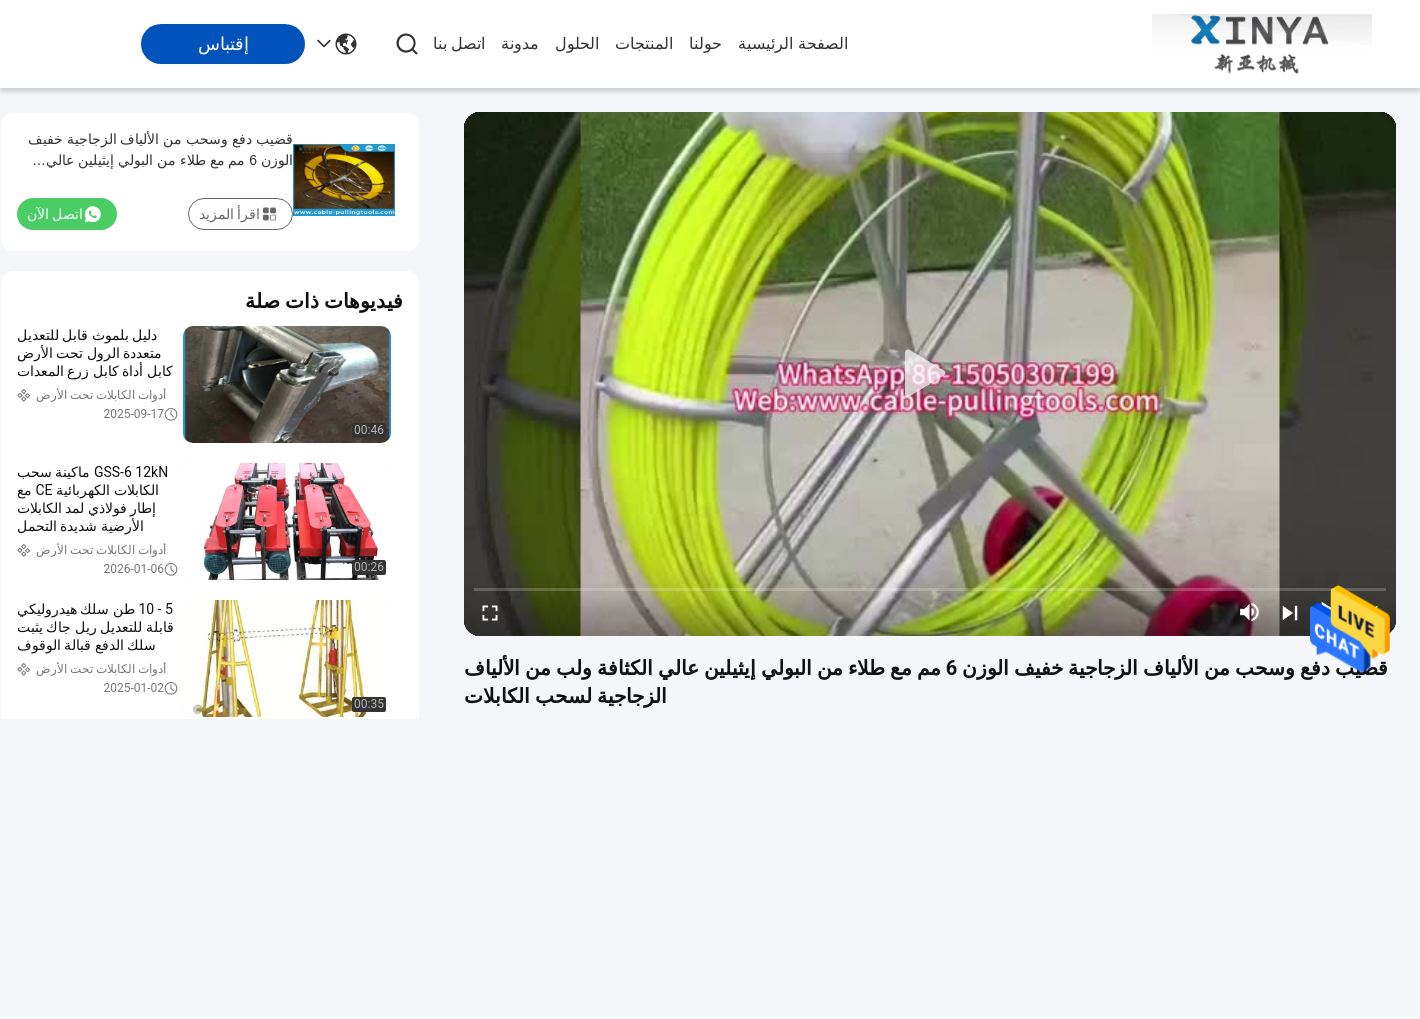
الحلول (577, 43)
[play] (930, 374)
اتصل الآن (64, 214)
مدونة (520, 43)
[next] (1290, 612)
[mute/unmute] (1250, 612)
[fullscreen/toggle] (490, 612)
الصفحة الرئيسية (792, 43)
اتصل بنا (459, 43)
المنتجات (644, 43)
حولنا (705, 43)
